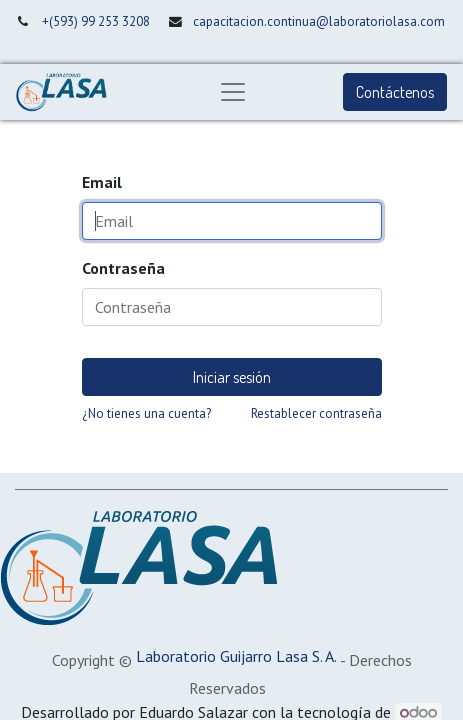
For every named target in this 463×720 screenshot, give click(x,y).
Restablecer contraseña (316, 413)
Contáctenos (395, 92)
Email (102, 182)
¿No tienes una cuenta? (146, 413)
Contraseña (123, 268)
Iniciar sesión (232, 377)
